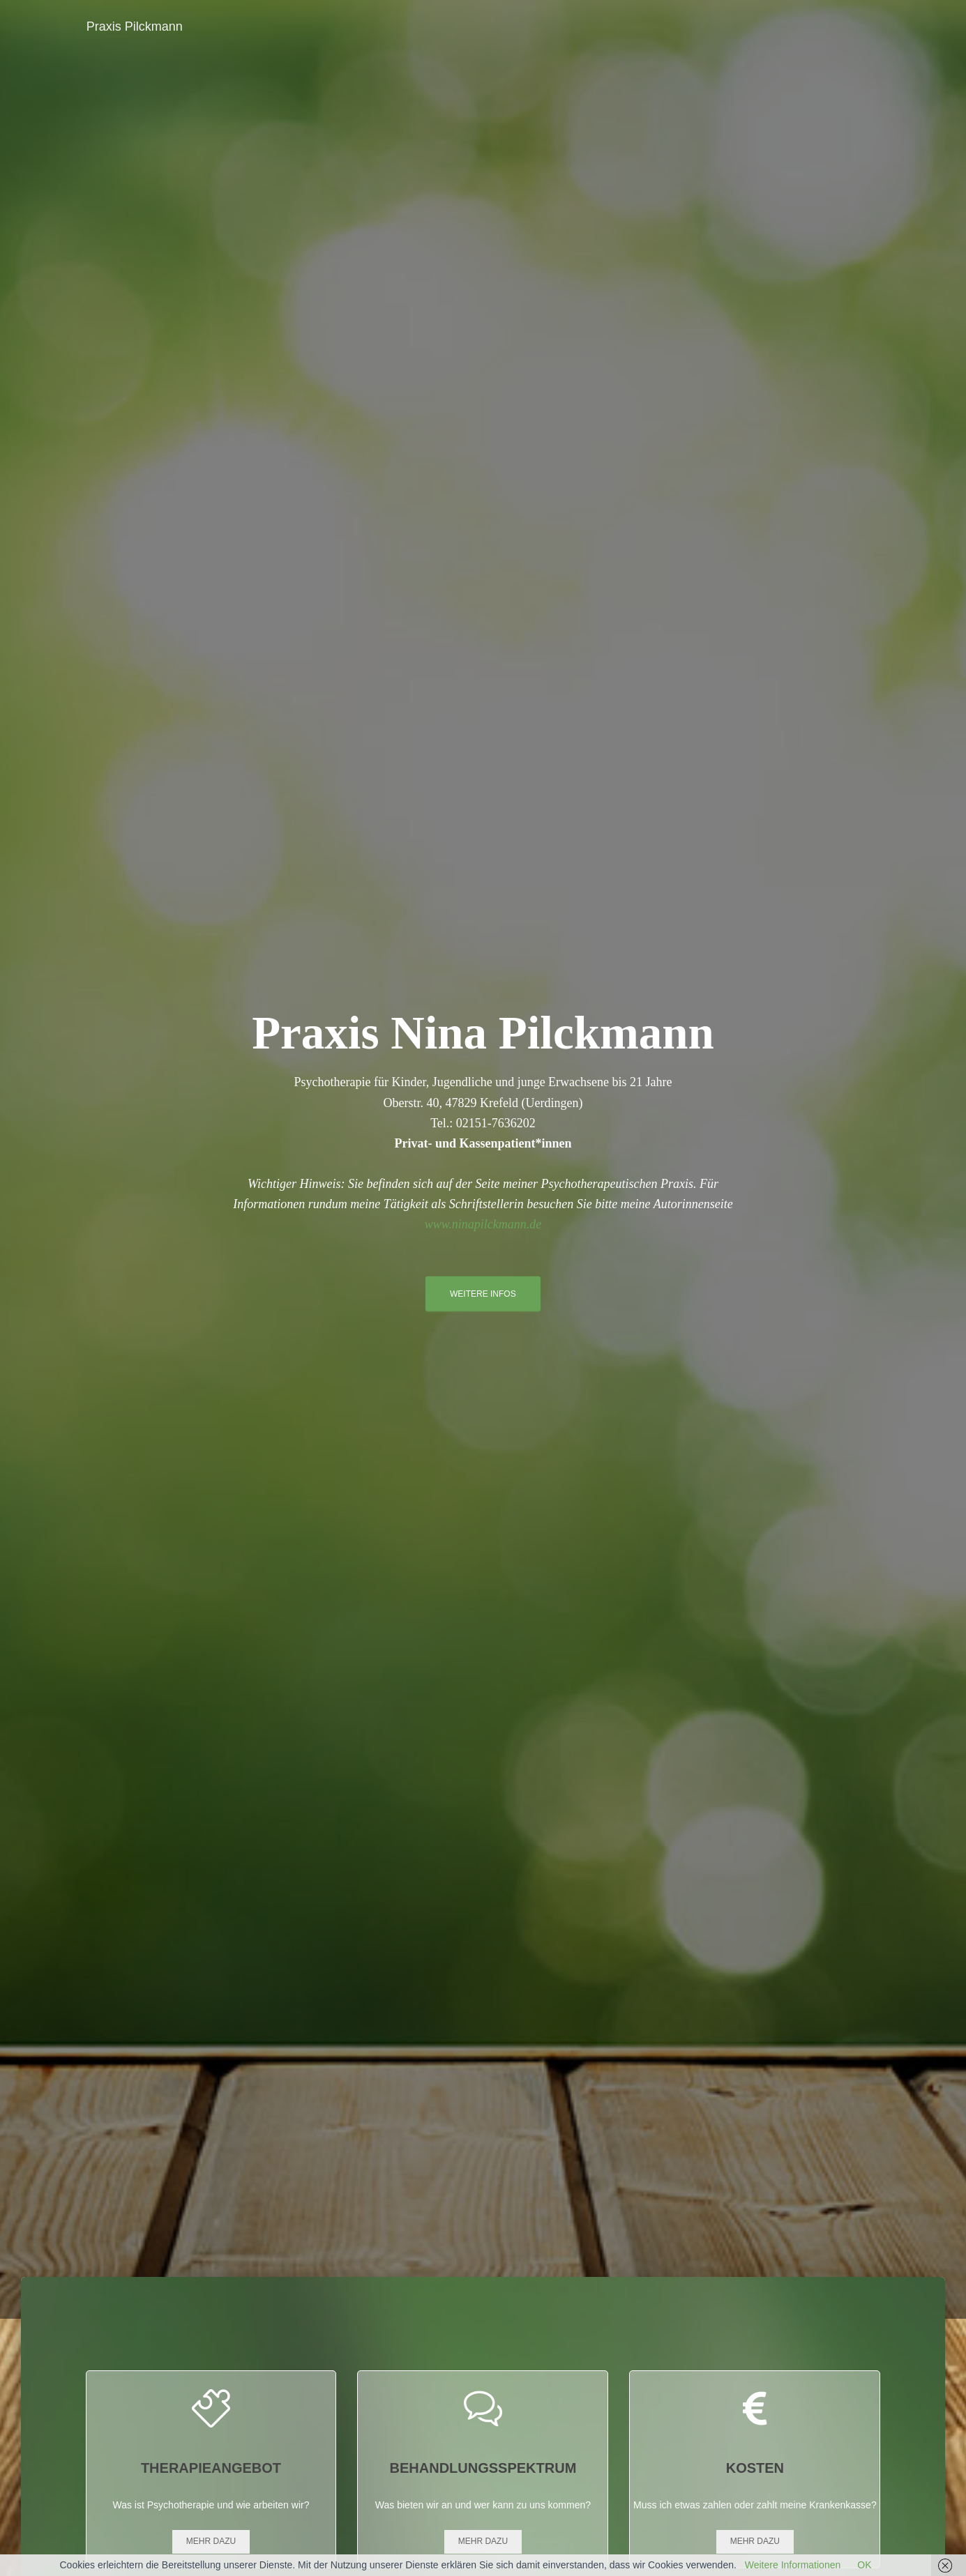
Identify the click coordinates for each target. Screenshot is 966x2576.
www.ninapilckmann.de (483, 1224)
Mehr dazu (211, 2541)
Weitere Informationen (792, 2564)
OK (864, 2564)
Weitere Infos (483, 1294)
